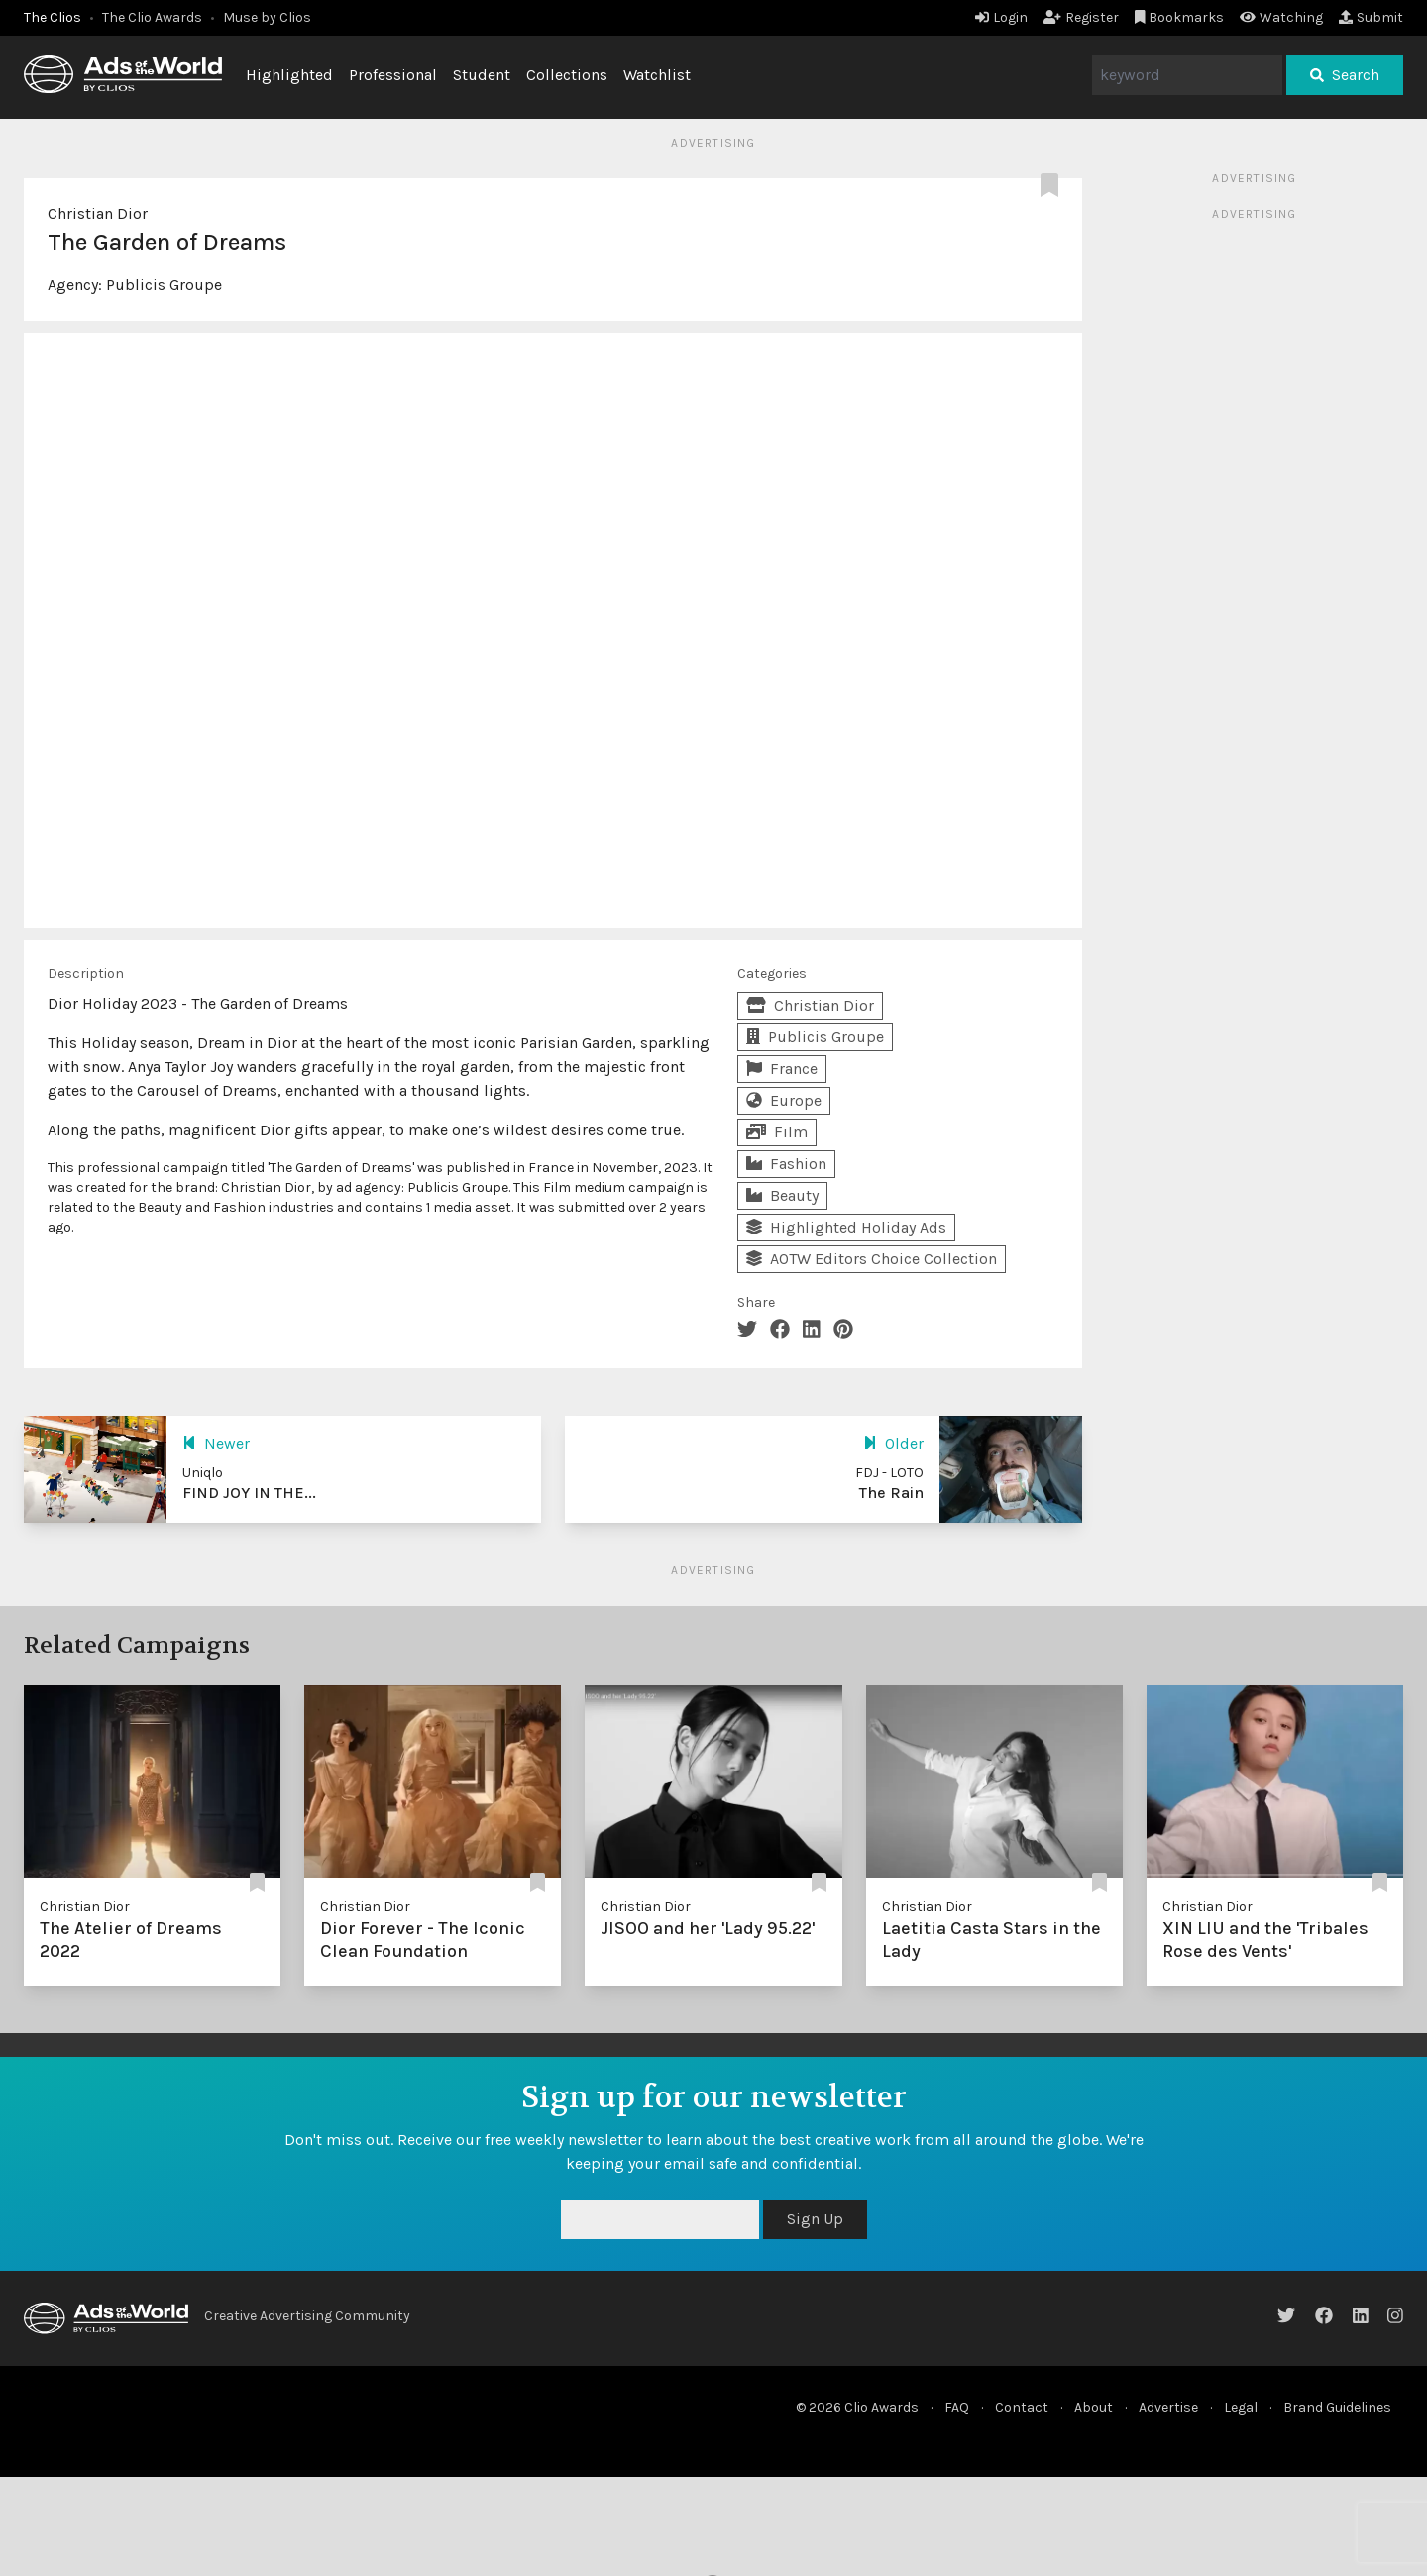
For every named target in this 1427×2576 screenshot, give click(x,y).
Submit (1371, 17)
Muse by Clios (267, 17)
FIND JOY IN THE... (249, 1492)
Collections (566, 74)
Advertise (1168, 2407)
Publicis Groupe (164, 284)
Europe (784, 1100)
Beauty (782, 1195)
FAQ (956, 2407)
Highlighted (289, 74)
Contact (1021, 2407)
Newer (216, 1443)
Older (893, 1443)
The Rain (891, 1492)
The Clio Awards (152, 17)
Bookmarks (1180, 17)
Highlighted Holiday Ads (846, 1227)
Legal (1241, 2407)
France (782, 1068)
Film (777, 1132)
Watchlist (657, 74)
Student (481, 74)
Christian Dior (98, 213)
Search (1344, 74)
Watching (1281, 17)
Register (1081, 17)
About (1093, 2407)
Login (1001, 17)
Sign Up (815, 2218)
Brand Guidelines (1337, 2407)
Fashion (786, 1163)
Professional (393, 74)
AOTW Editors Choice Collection (871, 1258)
